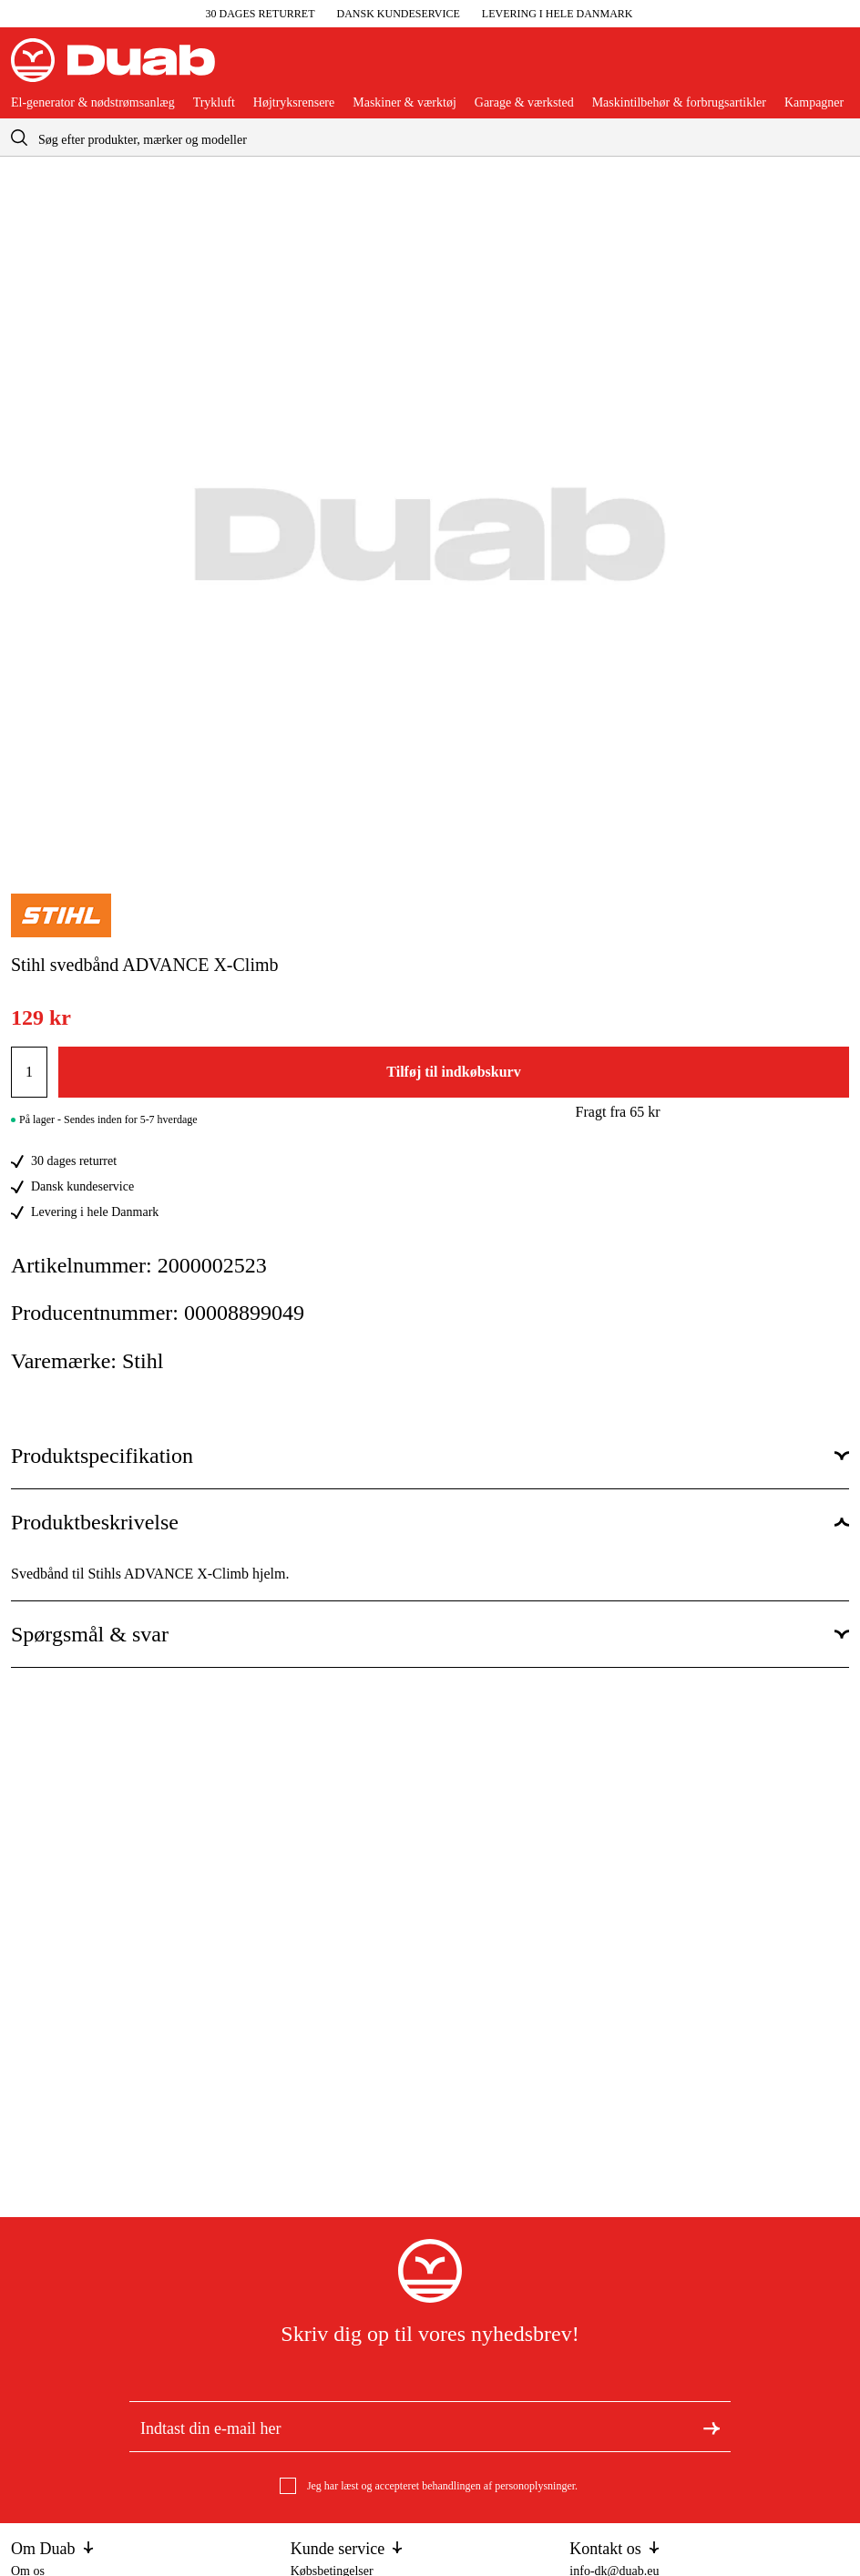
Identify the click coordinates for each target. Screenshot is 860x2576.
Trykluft (214, 103)
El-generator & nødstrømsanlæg (93, 103)
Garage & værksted (524, 103)
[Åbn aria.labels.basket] (834, 67)
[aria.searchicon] (19, 137)
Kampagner (814, 103)
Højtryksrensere (293, 103)
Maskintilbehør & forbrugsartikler (679, 103)
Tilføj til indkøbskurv (453, 1071)
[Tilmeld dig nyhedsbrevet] (711, 2426)
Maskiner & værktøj (404, 103)
